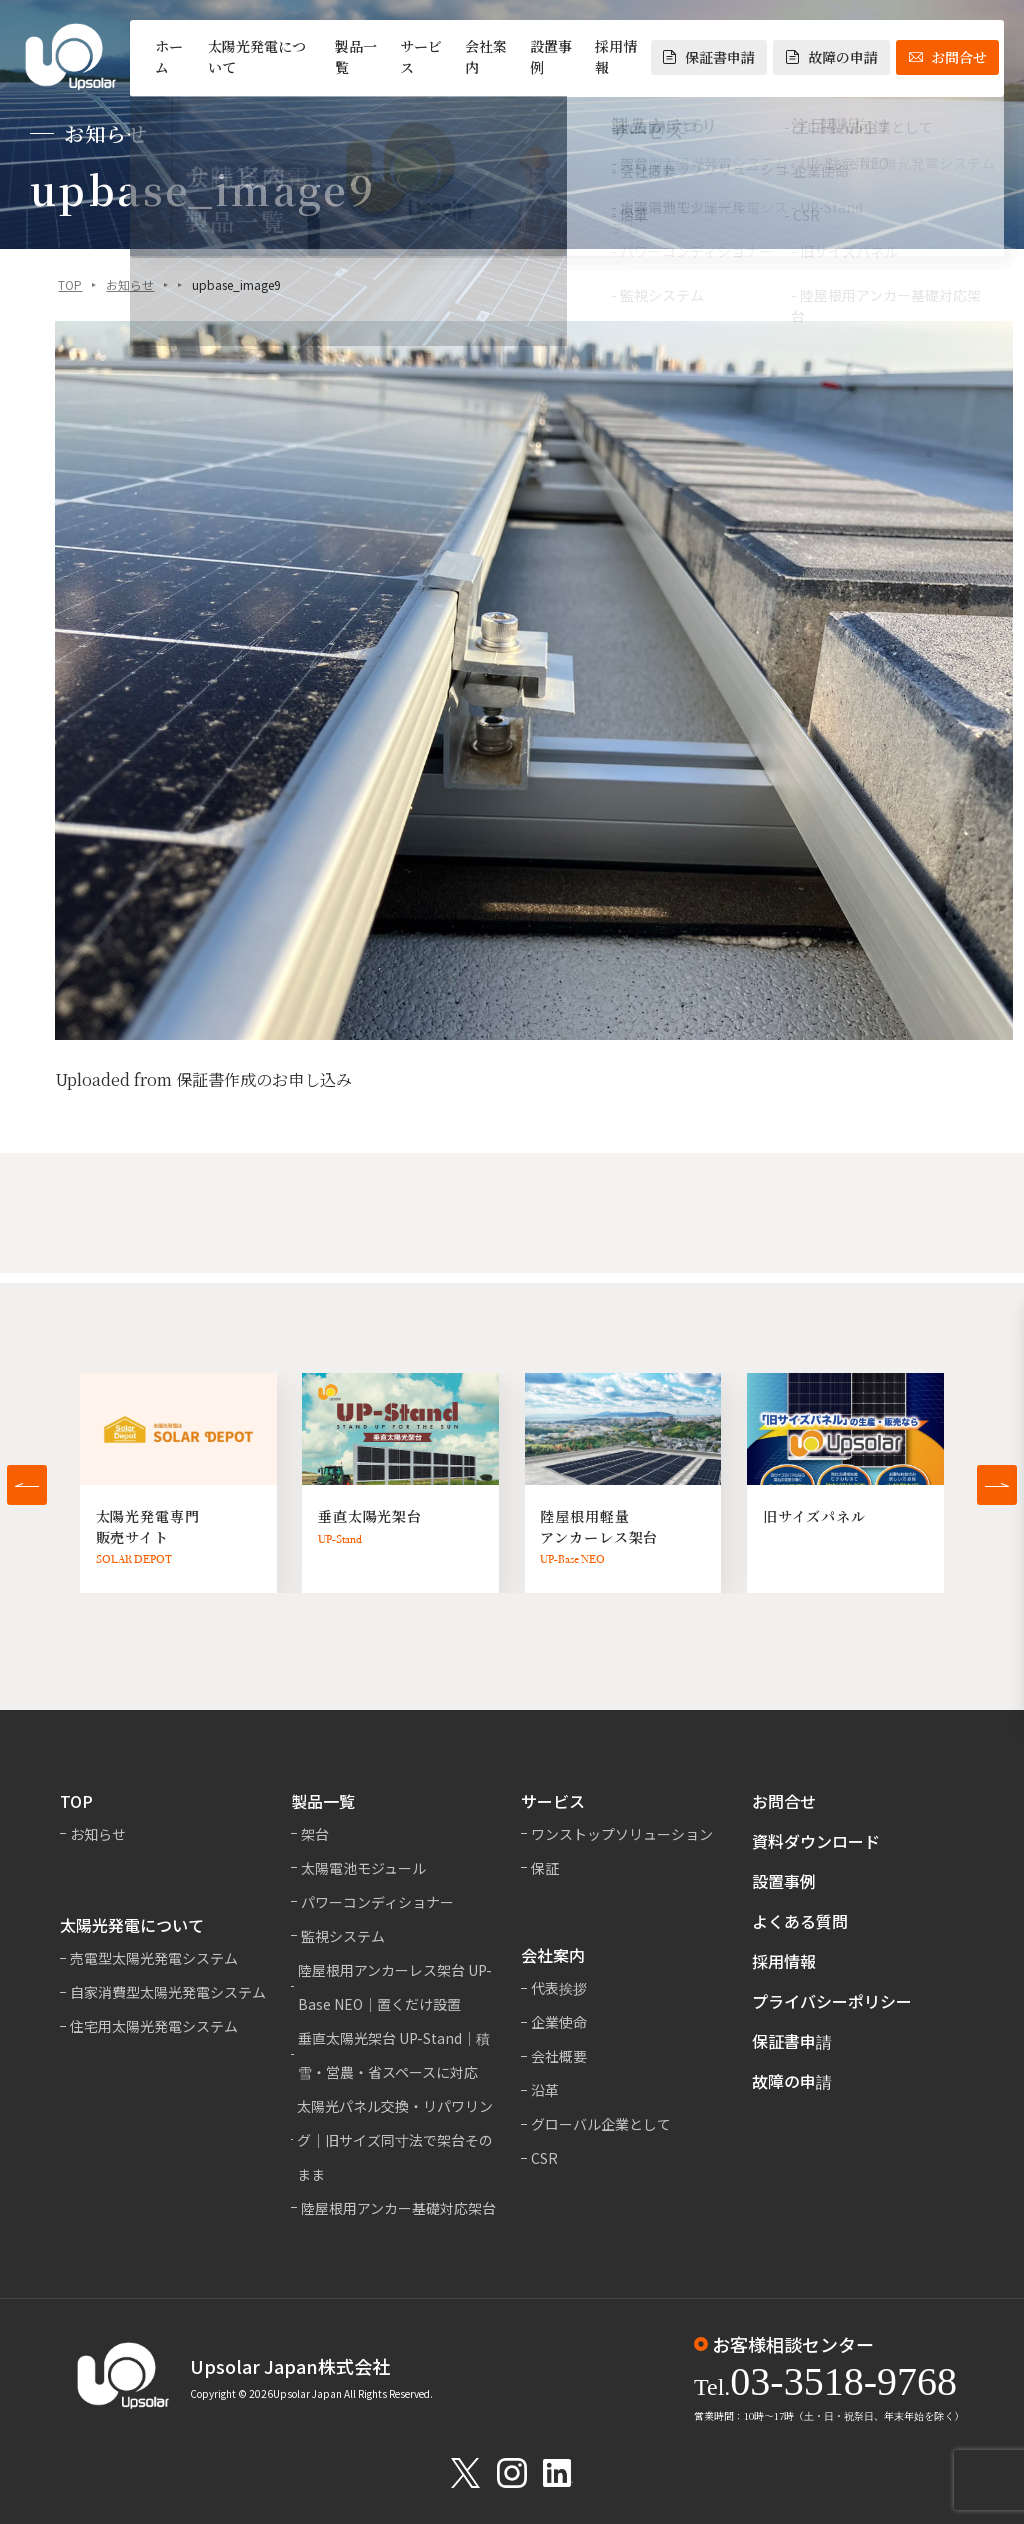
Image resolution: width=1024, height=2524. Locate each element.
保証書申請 (709, 57)
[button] (27, 1485)
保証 (545, 1868)
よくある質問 (800, 1921)
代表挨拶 (559, 1988)
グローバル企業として (601, 2124)
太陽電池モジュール (363, 1868)
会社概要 (559, 2056)
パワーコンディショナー (377, 1902)
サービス (421, 56)
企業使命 (559, 2022)
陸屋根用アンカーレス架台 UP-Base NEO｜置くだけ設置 (395, 1987)
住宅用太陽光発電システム (154, 2026)
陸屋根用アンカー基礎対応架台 (398, 2208)
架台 (315, 1834)
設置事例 (551, 56)
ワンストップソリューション (622, 1834)
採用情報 (616, 56)
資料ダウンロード (816, 1841)
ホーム (169, 56)
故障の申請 (832, 57)
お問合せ (948, 57)
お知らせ (130, 285)
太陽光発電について (257, 56)
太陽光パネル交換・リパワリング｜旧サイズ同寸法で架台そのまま (395, 2140)
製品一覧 (356, 56)
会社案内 (486, 56)
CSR (544, 2158)
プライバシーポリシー (832, 2001)
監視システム (343, 1936)
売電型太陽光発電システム (154, 1958)
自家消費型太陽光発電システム (168, 1992)
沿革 (545, 2090)
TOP (70, 285)
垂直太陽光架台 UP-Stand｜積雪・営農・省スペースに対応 (394, 2055)
